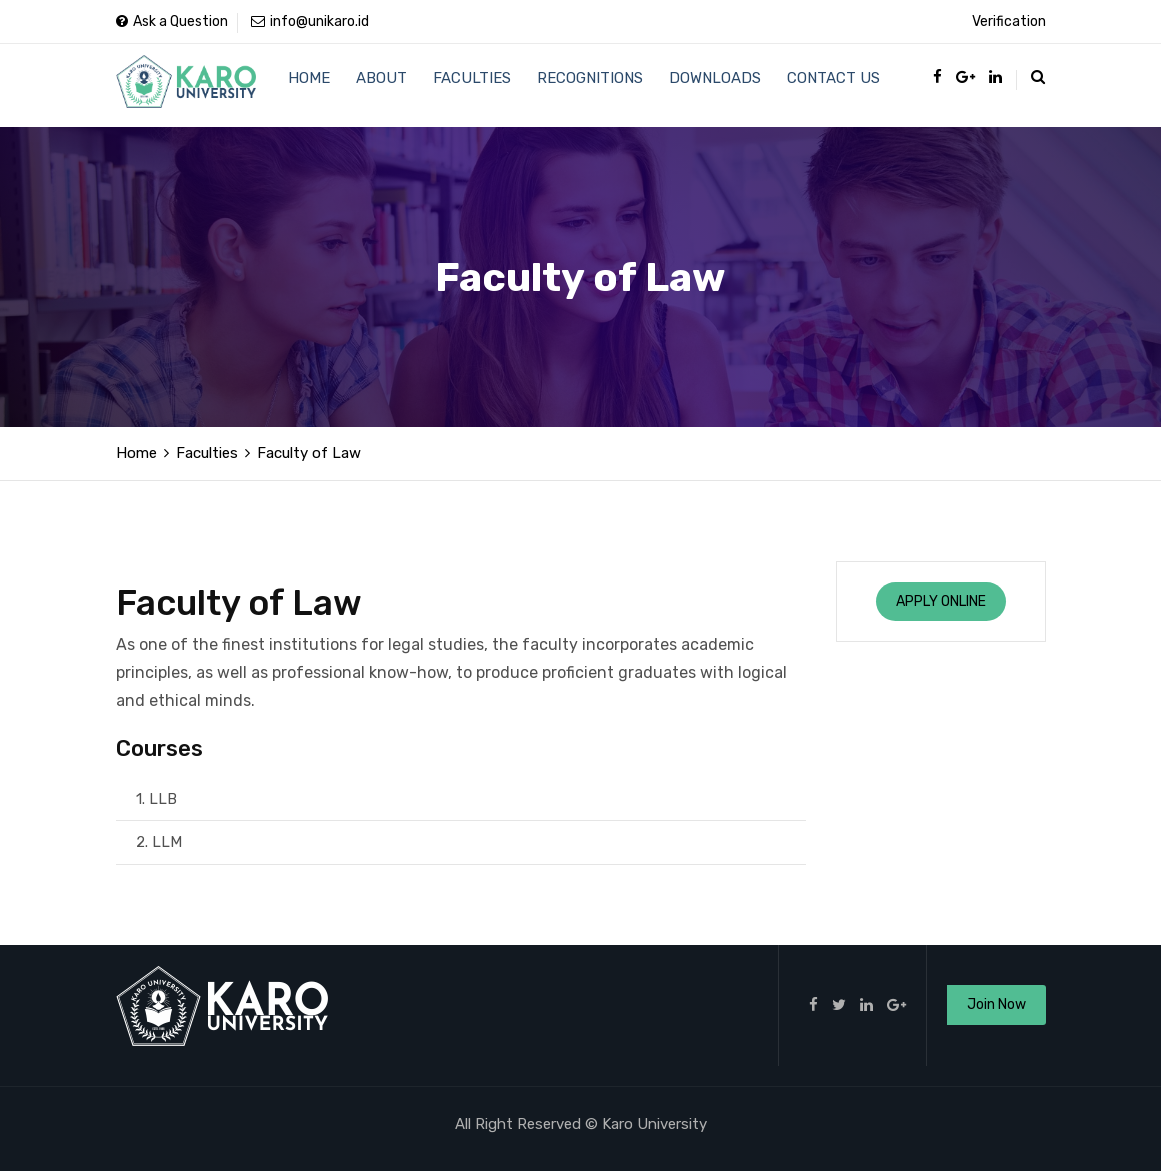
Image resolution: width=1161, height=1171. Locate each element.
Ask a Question (172, 21)
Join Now (996, 1004)
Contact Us (823, 85)
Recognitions (584, 85)
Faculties (468, 85)
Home (309, 85)
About (379, 85)
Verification (1009, 21)
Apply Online (941, 601)
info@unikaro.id (310, 21)
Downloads (707, 85)
